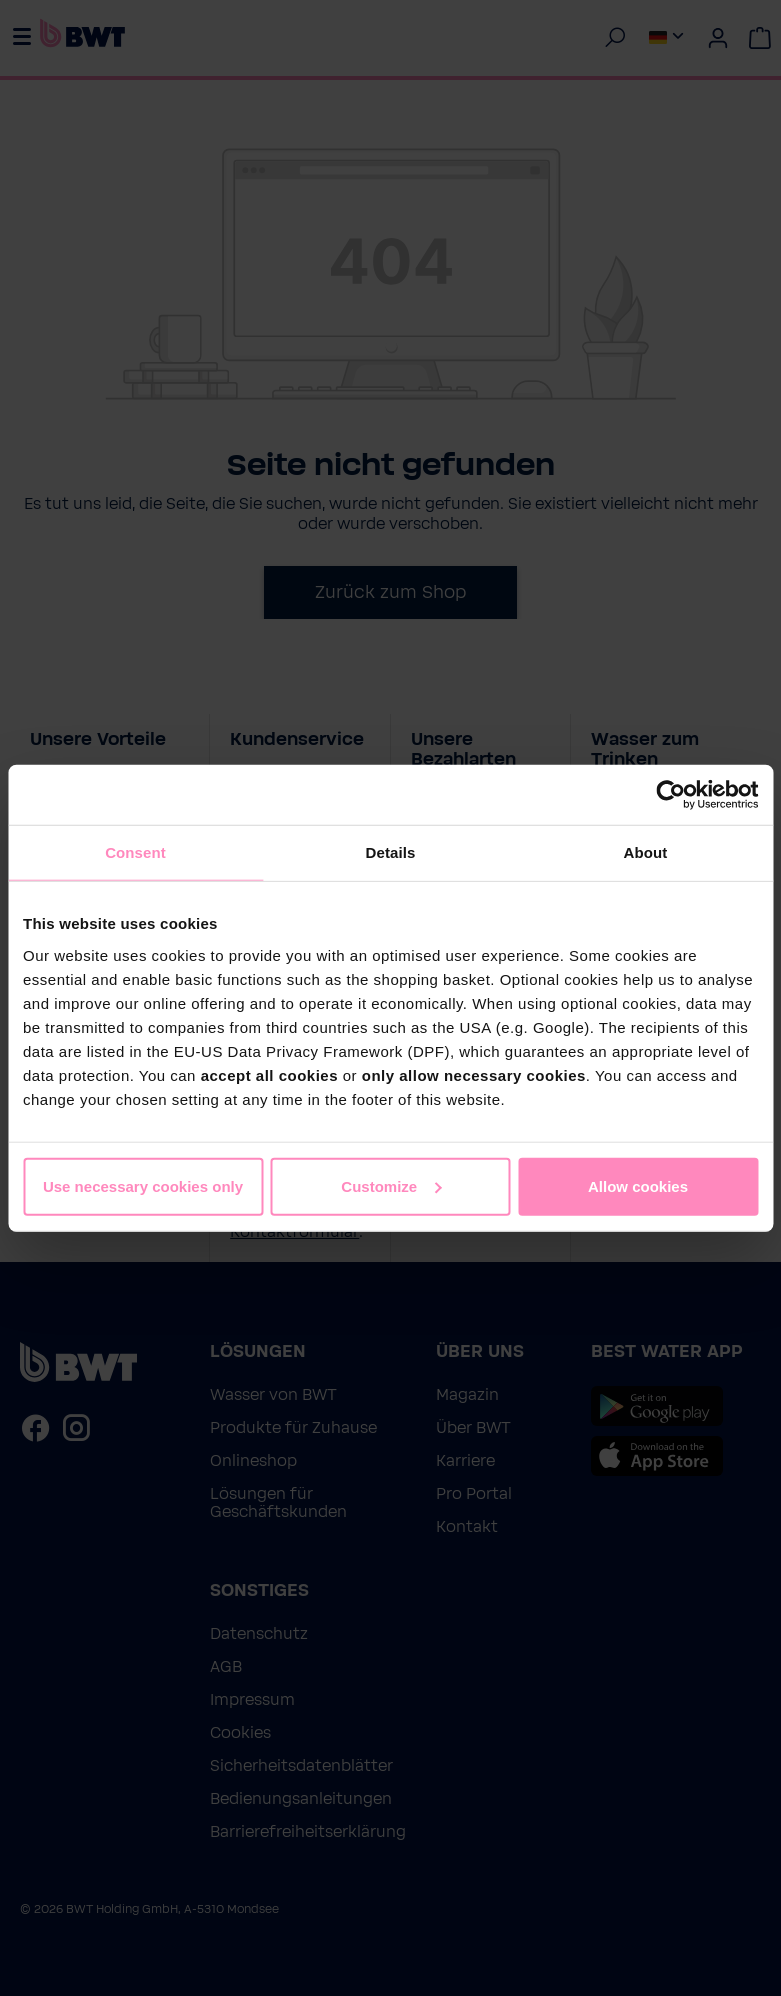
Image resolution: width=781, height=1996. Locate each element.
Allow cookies (638, 1185)
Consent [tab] (135, 852)
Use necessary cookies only (143, 1185)
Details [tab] (391, 852)
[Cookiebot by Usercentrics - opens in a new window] (670, 795)
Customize (391, 1185)
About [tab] (646, 852)
